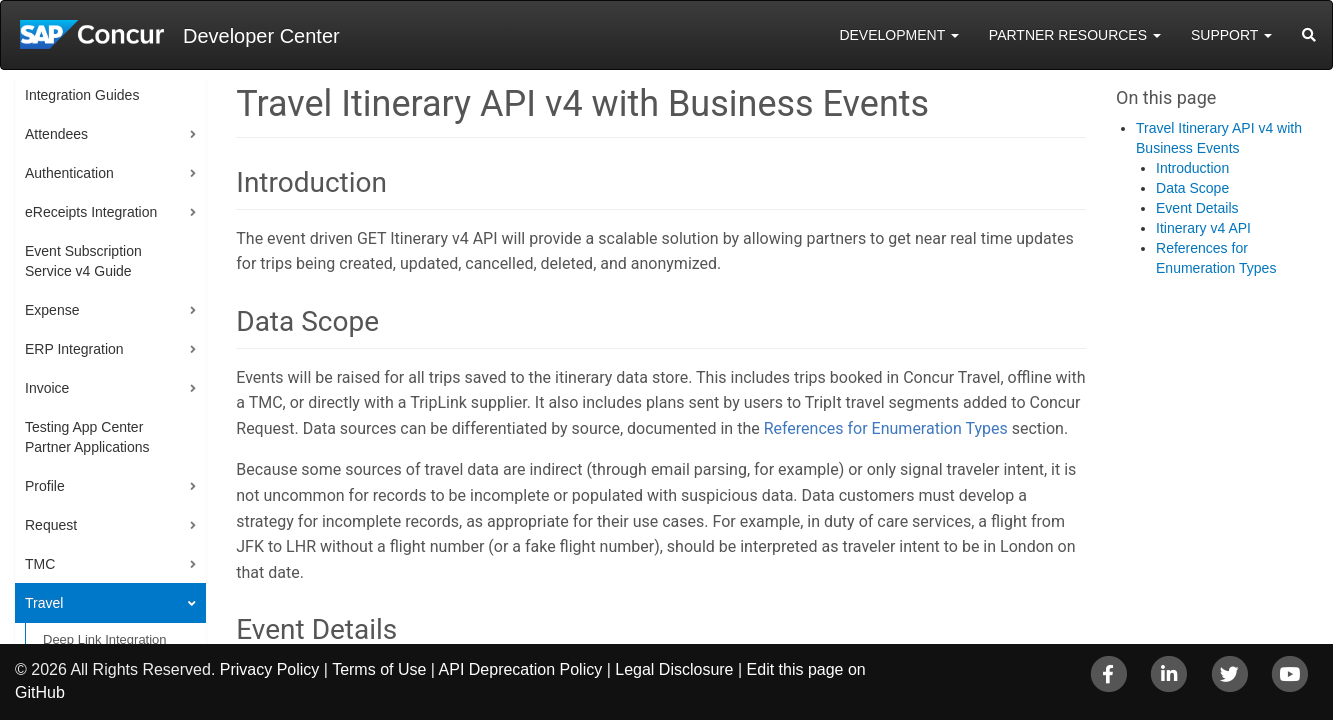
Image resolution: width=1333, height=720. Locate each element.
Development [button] (898, 35)
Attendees (56, 134)
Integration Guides (82, 95)
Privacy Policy (270, 669)
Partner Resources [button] (1075, 35)
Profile (45, 486)
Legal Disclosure (674, 669)
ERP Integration (74, 349)
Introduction (1192, 168)
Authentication (69, 173)
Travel (44, 603)
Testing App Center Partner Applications (87, 437)
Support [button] (1231, 35)
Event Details (1197, 208)
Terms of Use (379, 669)
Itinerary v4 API (1203, 228)
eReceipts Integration (91, 212)
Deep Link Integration (105, 639)
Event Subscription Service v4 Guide (83, 261)
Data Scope (1192, 188)
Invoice (47, 388)
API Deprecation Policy (521, 669)
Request (51, 525)
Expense (52, 310)
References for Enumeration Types (886, 428)
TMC (40, 564)
